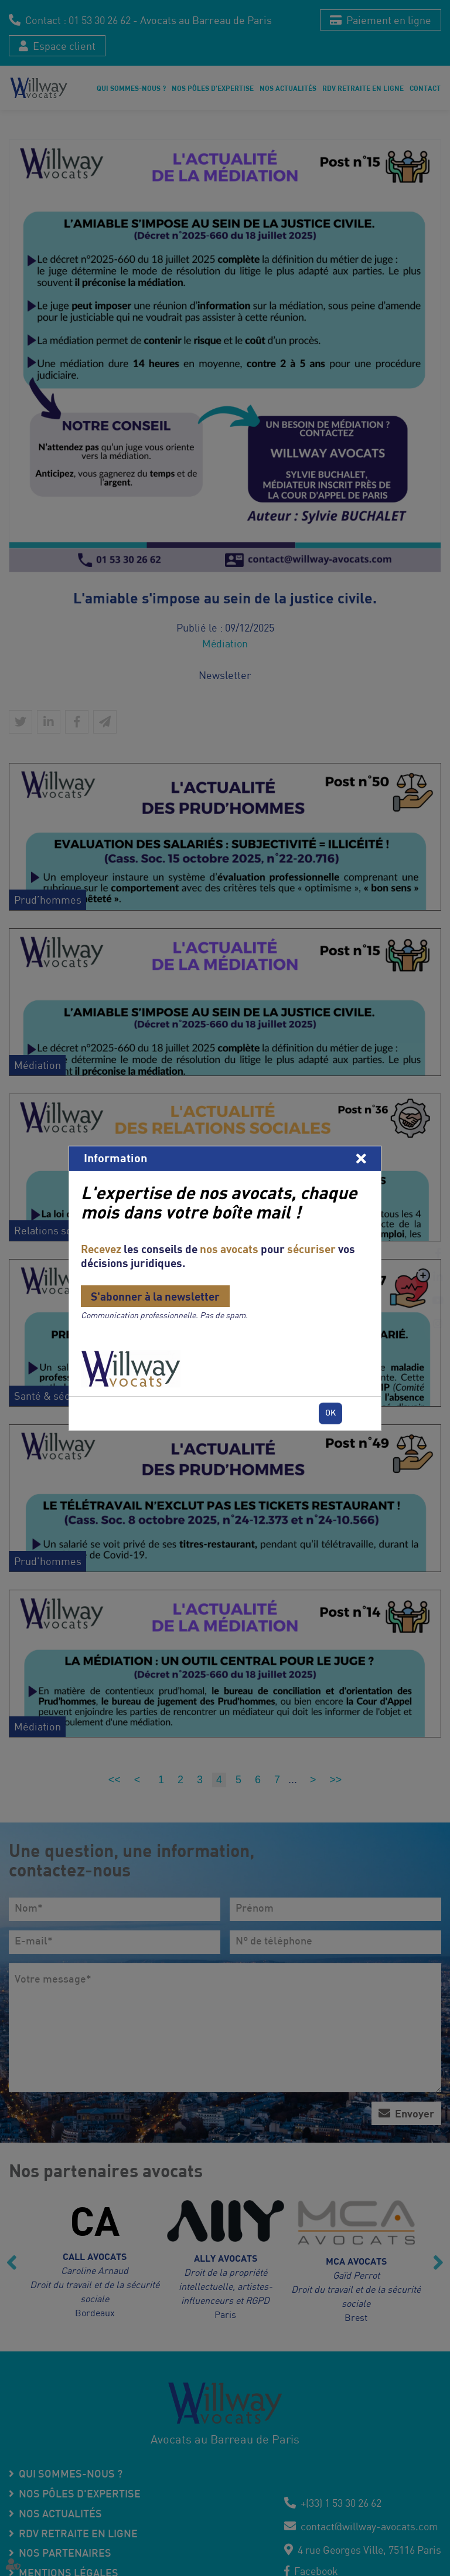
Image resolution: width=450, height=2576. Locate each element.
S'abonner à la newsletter (155, 1296)
